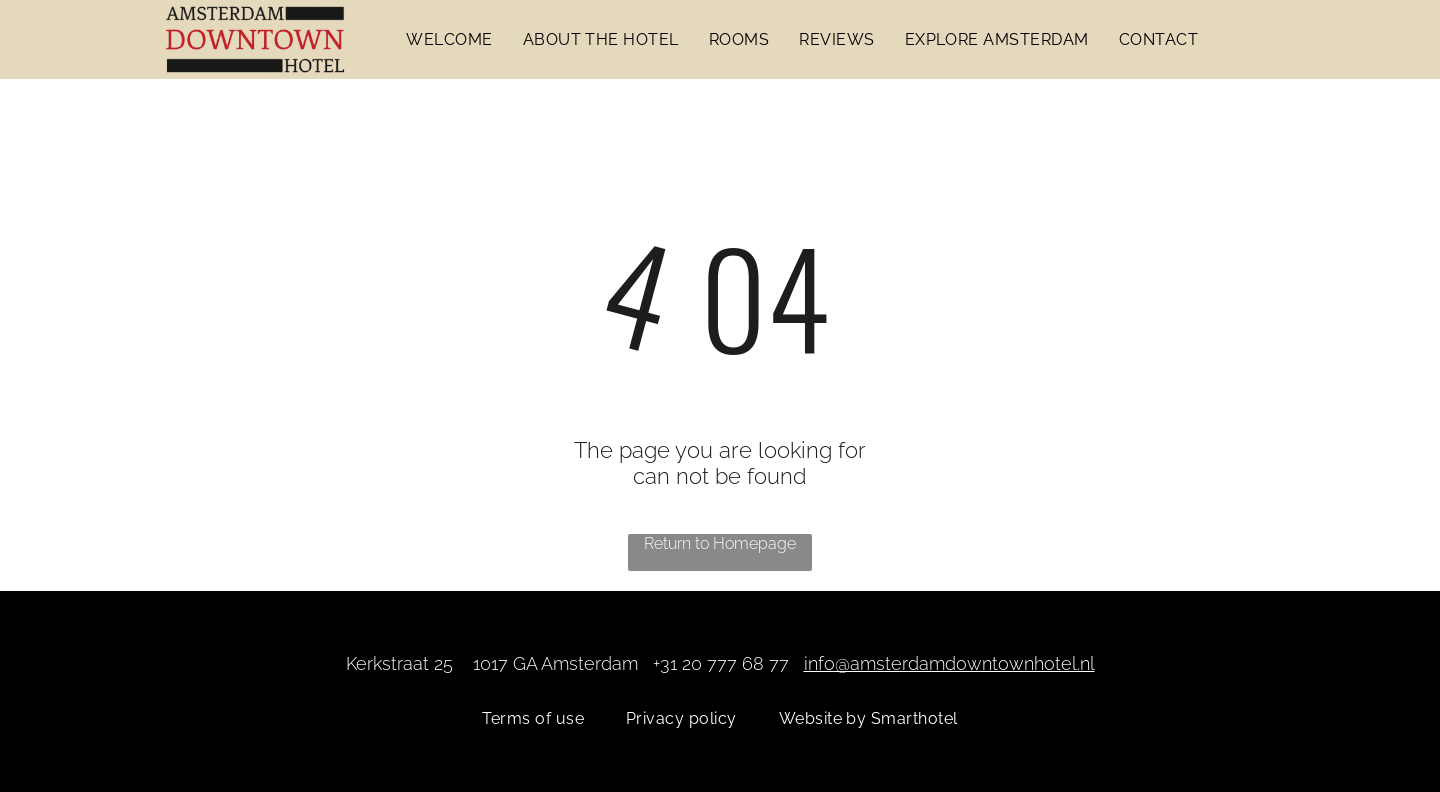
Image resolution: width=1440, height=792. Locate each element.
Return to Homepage (720, 543)
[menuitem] (449, 39)
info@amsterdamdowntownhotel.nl (949, 663)
